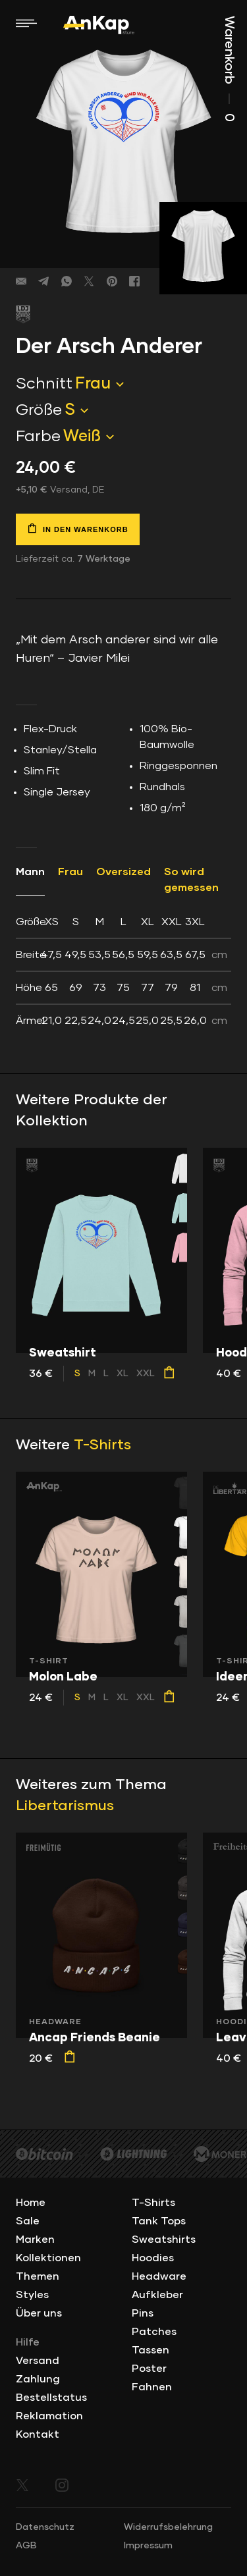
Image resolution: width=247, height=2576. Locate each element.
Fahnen (152, 2387)
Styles (32, 2295)
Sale (28, 2221)
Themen (37, 2276)
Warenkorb (229, 69)
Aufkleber (157, 2295)
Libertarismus (65, 1806)
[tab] (123, 971)
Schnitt (44, 384)
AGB (26, 2545)
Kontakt (37, 2434)
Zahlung (38, 2379)
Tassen (150, 2350)
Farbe (38, 436)
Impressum (148, 2545)
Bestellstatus (51, 2397)
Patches (154, 2331)
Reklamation (49, 2416)
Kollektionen (48, 2258)
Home (30, 2202)
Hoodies (153, 2258)
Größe (39, 410)
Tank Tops (159, 2221)
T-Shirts (102, 1445)
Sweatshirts (164, 2239)
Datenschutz (45, 2527)
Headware (159, 2276)
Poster (149, 2368)
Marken (35, 2239)
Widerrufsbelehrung (168, 2527)
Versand (37, 2360)
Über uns (39, 2313)
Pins (142, 2313)
